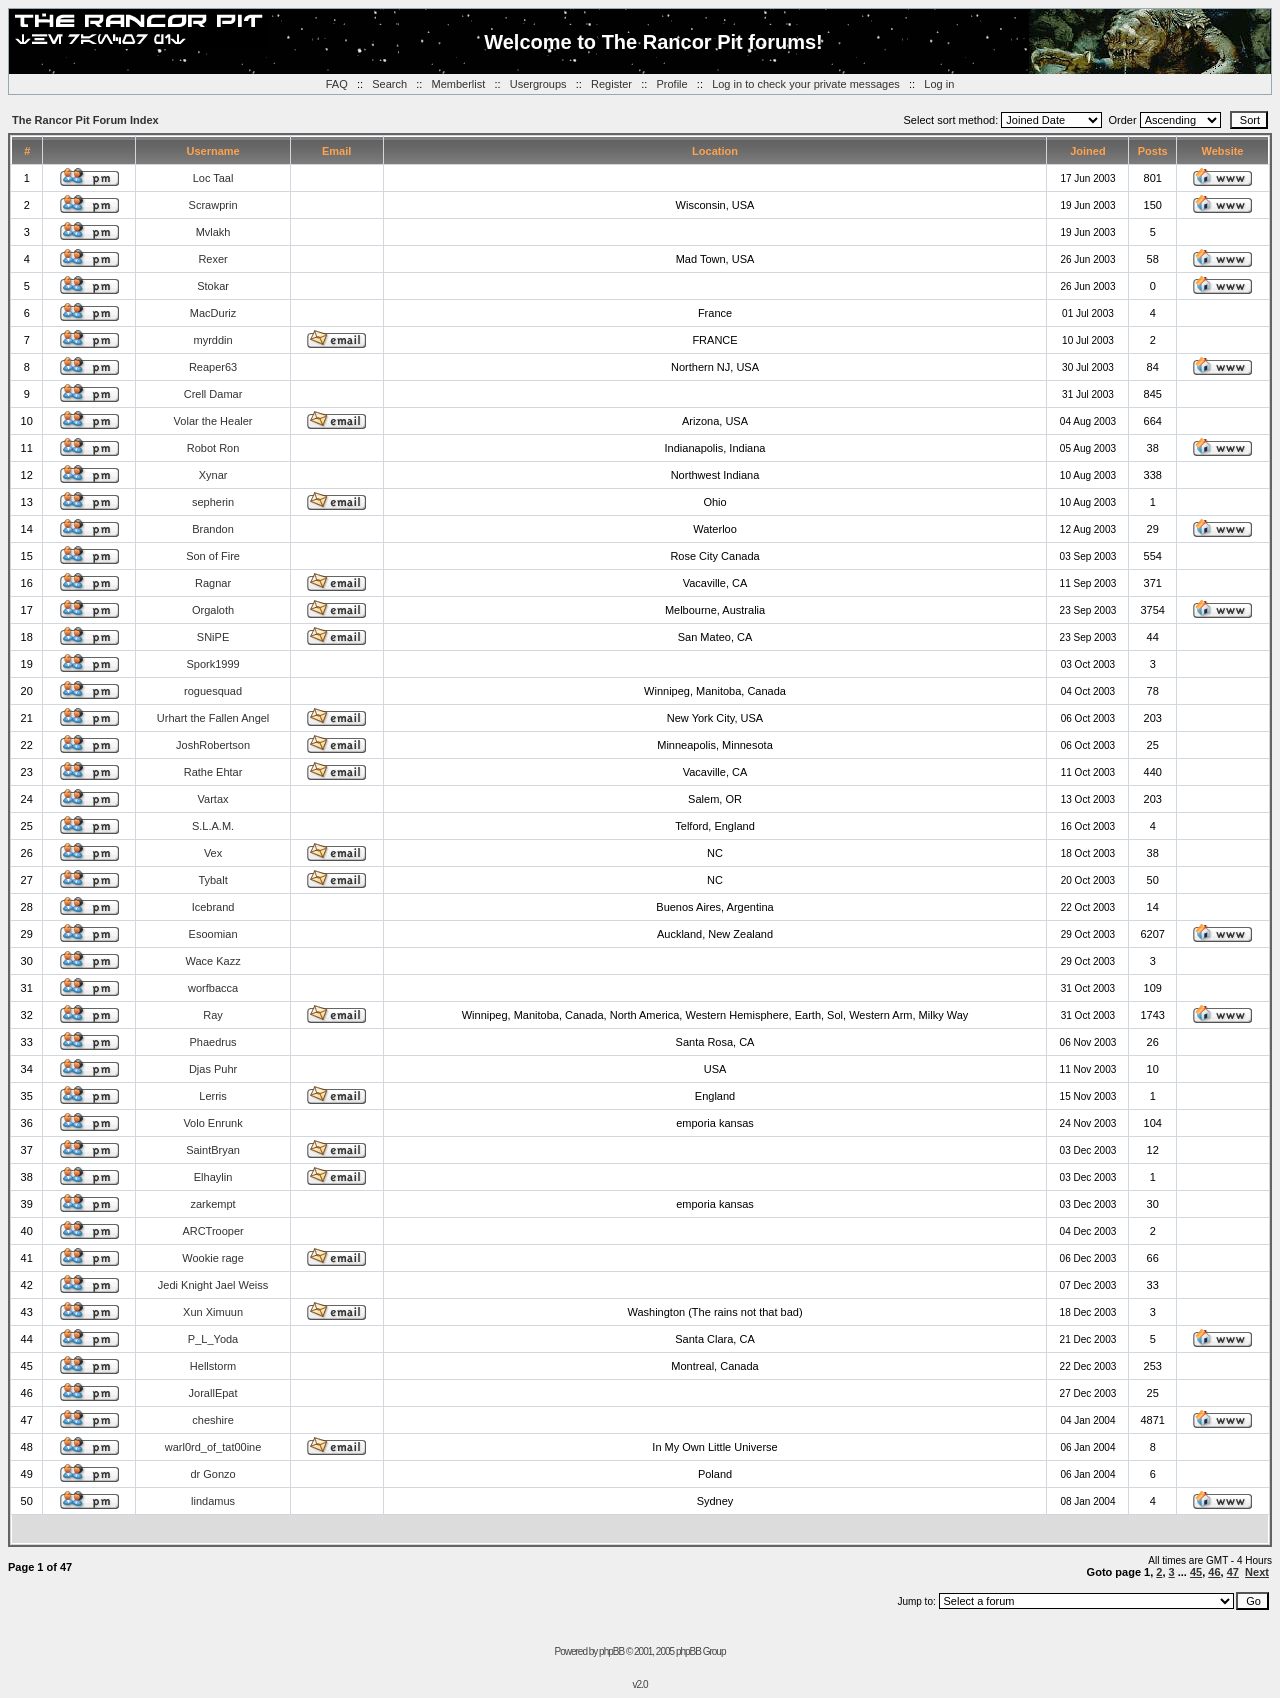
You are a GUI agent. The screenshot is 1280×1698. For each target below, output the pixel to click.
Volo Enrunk (212, 1123)
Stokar (213, 286)
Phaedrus (213, 1042)
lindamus (213, 1501)
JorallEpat (213, 1393)
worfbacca (213, 988)
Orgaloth (213, 610)
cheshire (213, 1420)
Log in (939, 84)
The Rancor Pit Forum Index (85, 120)
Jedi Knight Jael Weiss (213, 1285)
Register (611, 84)
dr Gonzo (212, 1474)
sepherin (213, 502)
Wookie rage (213, 1258)
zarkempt (212, 1204)
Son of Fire (213, 556)
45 (1196, 1572)
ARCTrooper (212, 1231)
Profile (671, 84)
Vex (213, 853)
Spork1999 (212, 664)
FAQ (337, 84)
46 (1214, 1572)
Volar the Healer (213, 421)
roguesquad (213, 691)
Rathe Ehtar (213, 772)
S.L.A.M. (213, 826)
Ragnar (213, 583)
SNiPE (213, 637)
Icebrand (213, 907)
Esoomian (213, 934)
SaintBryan (213, 1150)
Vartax (213, 799)
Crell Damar (213, 394)
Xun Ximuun (213, 1312)
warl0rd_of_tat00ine (213, 1447)
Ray (213, 1015)
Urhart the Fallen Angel (213, 718)
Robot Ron (213, 448)
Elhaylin (213, 1177)
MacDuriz (213, 313)
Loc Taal (213, 178)
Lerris (213, 1096)
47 (1233, 1572)
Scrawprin (213, 205)
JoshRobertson (213, 745)
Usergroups (538, 84)
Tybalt (212, 880)
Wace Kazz (212, 961)
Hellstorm (213, 1366)
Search (389, 84)
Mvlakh (213, 232)
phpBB (611, 1651)
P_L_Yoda (213, 1339)
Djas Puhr (213, 1069)
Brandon (213, 529)
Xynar (213, 475)
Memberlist (459, 84)
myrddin (212, 340)
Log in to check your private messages (806, 84)
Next (1257, 1572)
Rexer (212, 259)
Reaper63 (213, 367)
